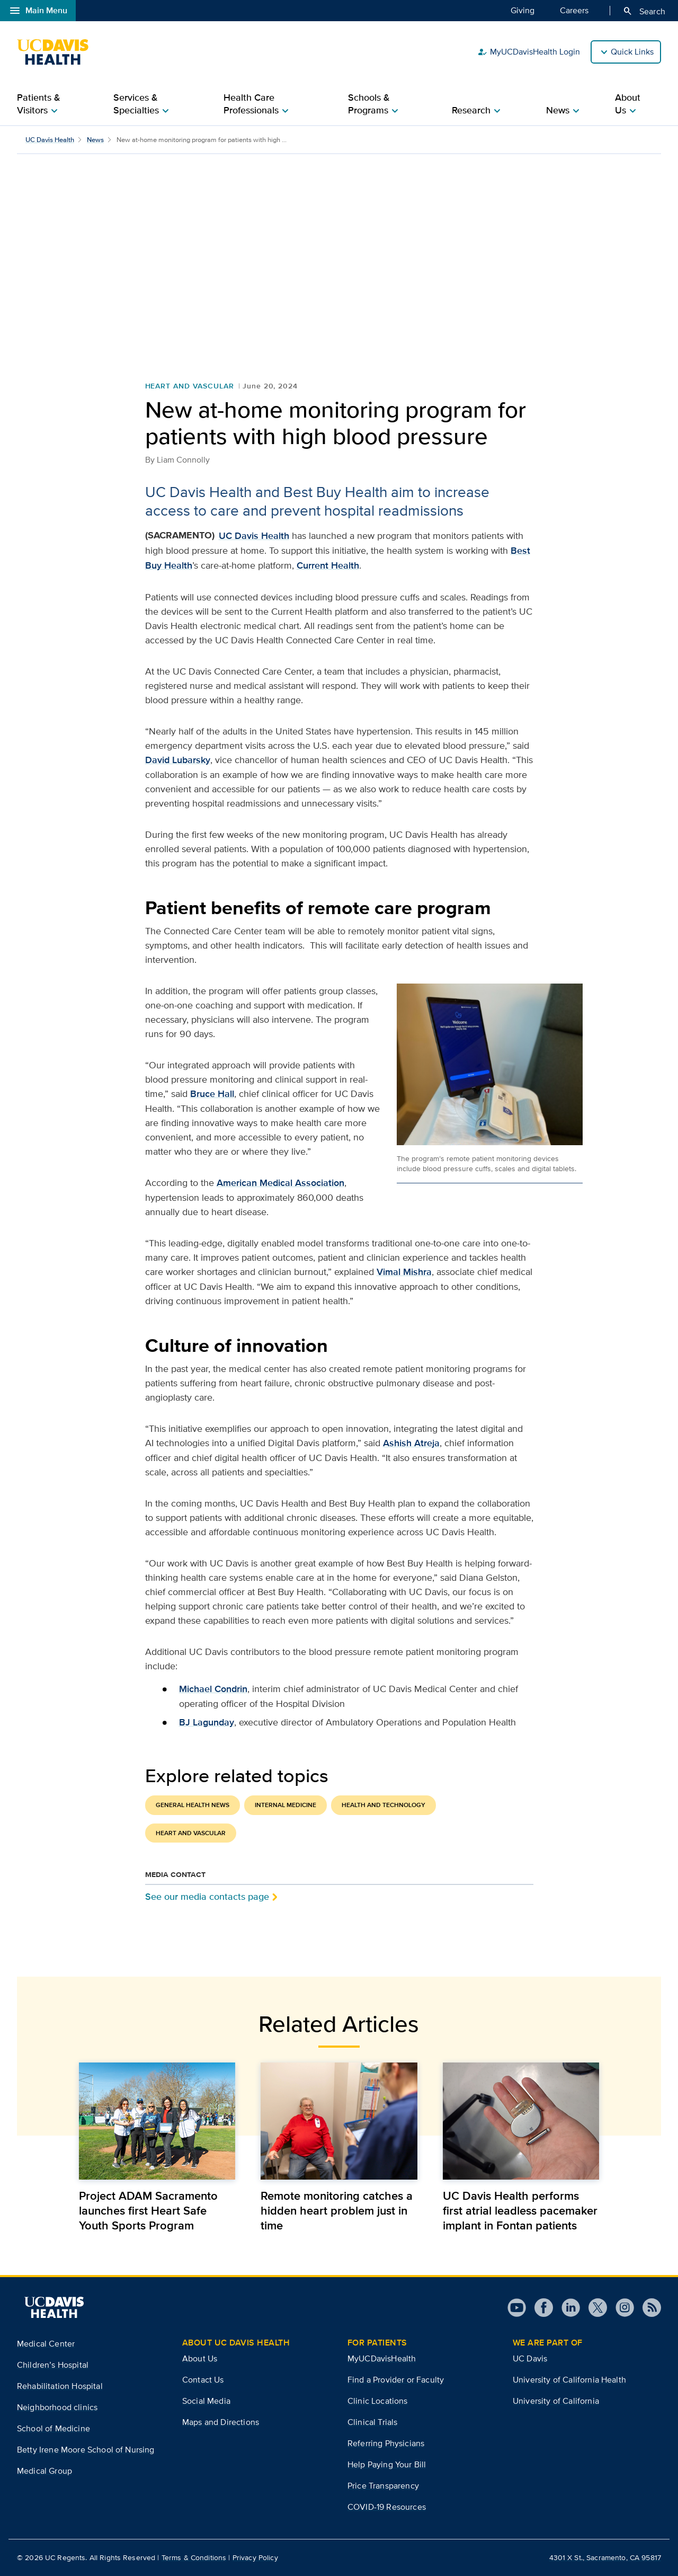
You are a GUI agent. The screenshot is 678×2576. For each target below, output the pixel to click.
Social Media (206, 2401)
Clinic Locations (377, 2401)
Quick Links (632, 52)
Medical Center (46, 2344)
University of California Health (569, 2380)
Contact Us (203, 2380)
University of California (556, 2401)
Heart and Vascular (189, 385)
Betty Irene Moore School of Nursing (86, 2450)
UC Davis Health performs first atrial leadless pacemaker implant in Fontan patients (520, 2210)
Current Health (328, 565)
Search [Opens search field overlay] (643, 11)
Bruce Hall (212, 1094)
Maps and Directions (220, 2422)
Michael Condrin (213, 1689)
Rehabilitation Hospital (60, 2386)
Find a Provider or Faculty (395, 2380)
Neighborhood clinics (57, 2407)
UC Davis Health (49, 140)
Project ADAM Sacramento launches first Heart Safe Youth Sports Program (148, 2210)
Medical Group (44, 2471)
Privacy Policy (255, 2557)
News (95, 140)
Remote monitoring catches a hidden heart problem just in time (337, 2210)
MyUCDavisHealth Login (528, 52)
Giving (522, 10)
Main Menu (37, 10)
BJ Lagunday (206, 1722)
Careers (574, 10)
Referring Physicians (385, 2443)
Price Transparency (383, 2486)
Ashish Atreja (411, 1443)
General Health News (192, 1805)
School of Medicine (53, 2428)
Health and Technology (383, 1805)
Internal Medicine (285, 1805)
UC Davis (530, 2358)
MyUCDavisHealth (381, 2358)
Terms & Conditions (194, 2557)
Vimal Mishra (404, 1272)
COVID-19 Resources (386, 2507)
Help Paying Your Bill (386, 2464)
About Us (199, 2358)
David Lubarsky (177, 760)
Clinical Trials (372, 2422)
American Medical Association (280, 1183)
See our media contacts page (207, 1896)
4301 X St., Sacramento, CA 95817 (605, 2557)
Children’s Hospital (52, 2365)
